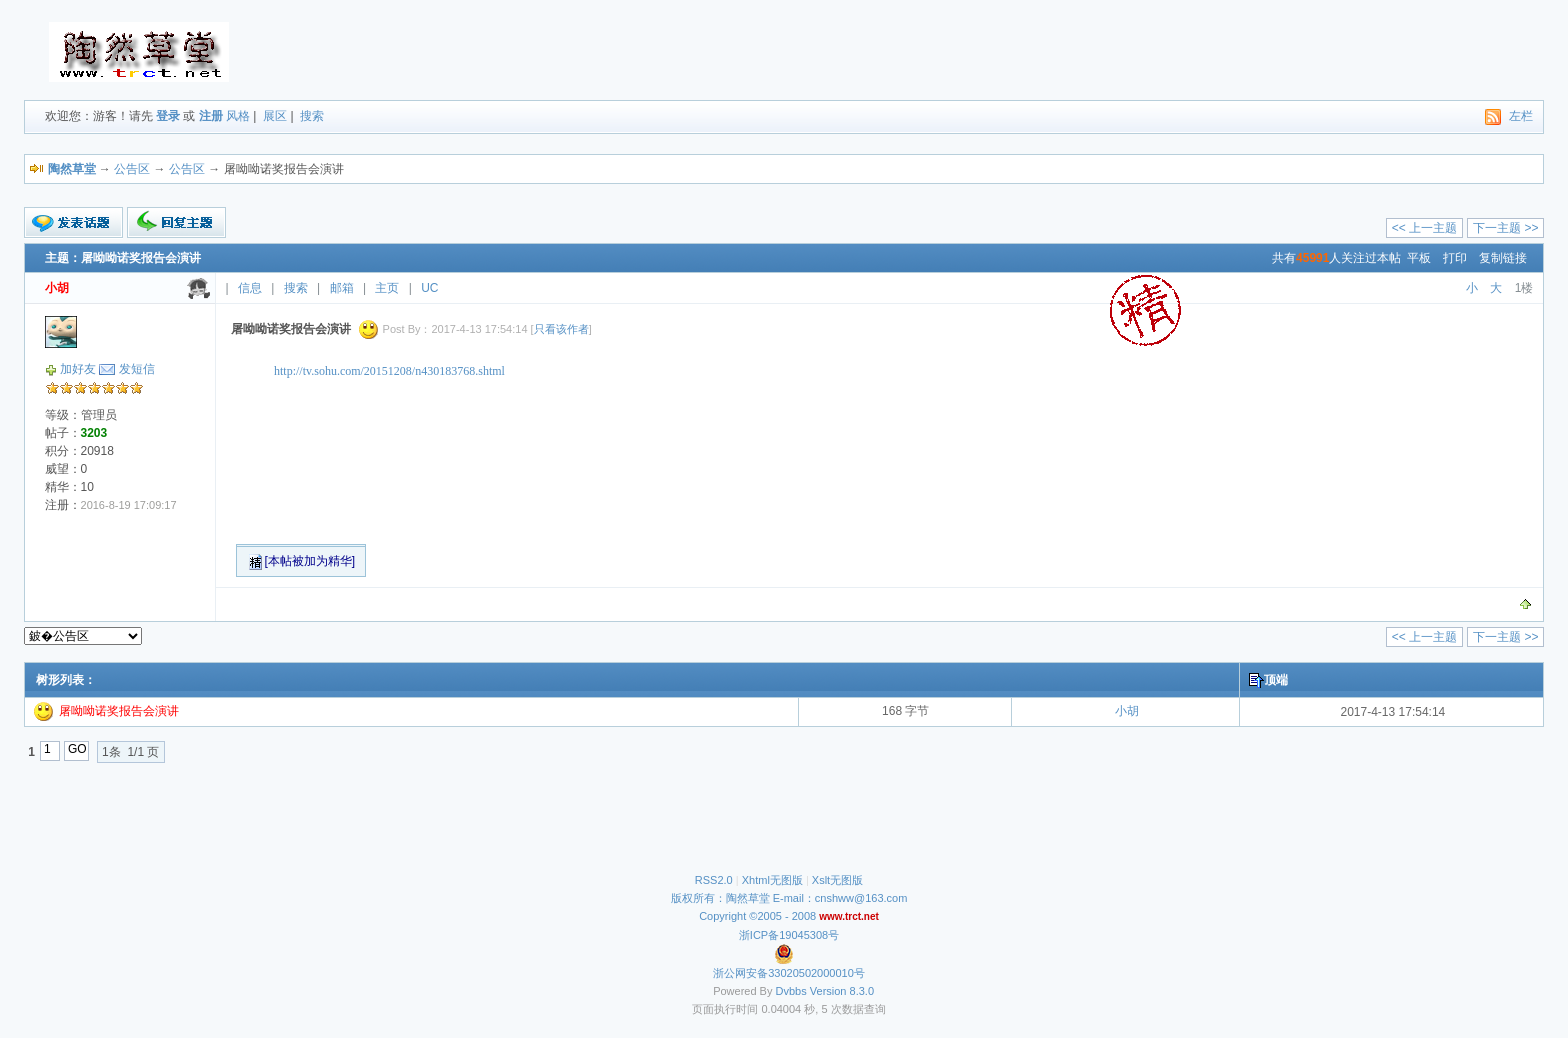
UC (429, 288)
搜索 (312, 116)
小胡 (1127, 711)
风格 (238, 116)
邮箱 (342, 288)
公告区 (132, 169)
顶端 (1276, 680)
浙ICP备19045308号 (789, 935)
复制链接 (1503, 258)
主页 (387, 288)
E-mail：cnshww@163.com (840, 898)
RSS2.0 (714, 880)
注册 (211, 116)
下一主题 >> (1505, 228)
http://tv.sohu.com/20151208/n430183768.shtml (389, 371)
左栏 (1521, 116)
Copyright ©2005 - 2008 (759, 916)
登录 (168, 116)
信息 (250, 288)
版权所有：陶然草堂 (720, 898)
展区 (275, 116)
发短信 (137, 369)
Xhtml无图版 (772, 880)
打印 (1455, 258)
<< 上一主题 (1424, 228)
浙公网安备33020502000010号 (789, 973)
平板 (1419, 258)
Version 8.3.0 (842, 991)
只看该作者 (561, 329)
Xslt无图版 (837, 880)
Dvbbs (791, 991)
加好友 (78, 369)
